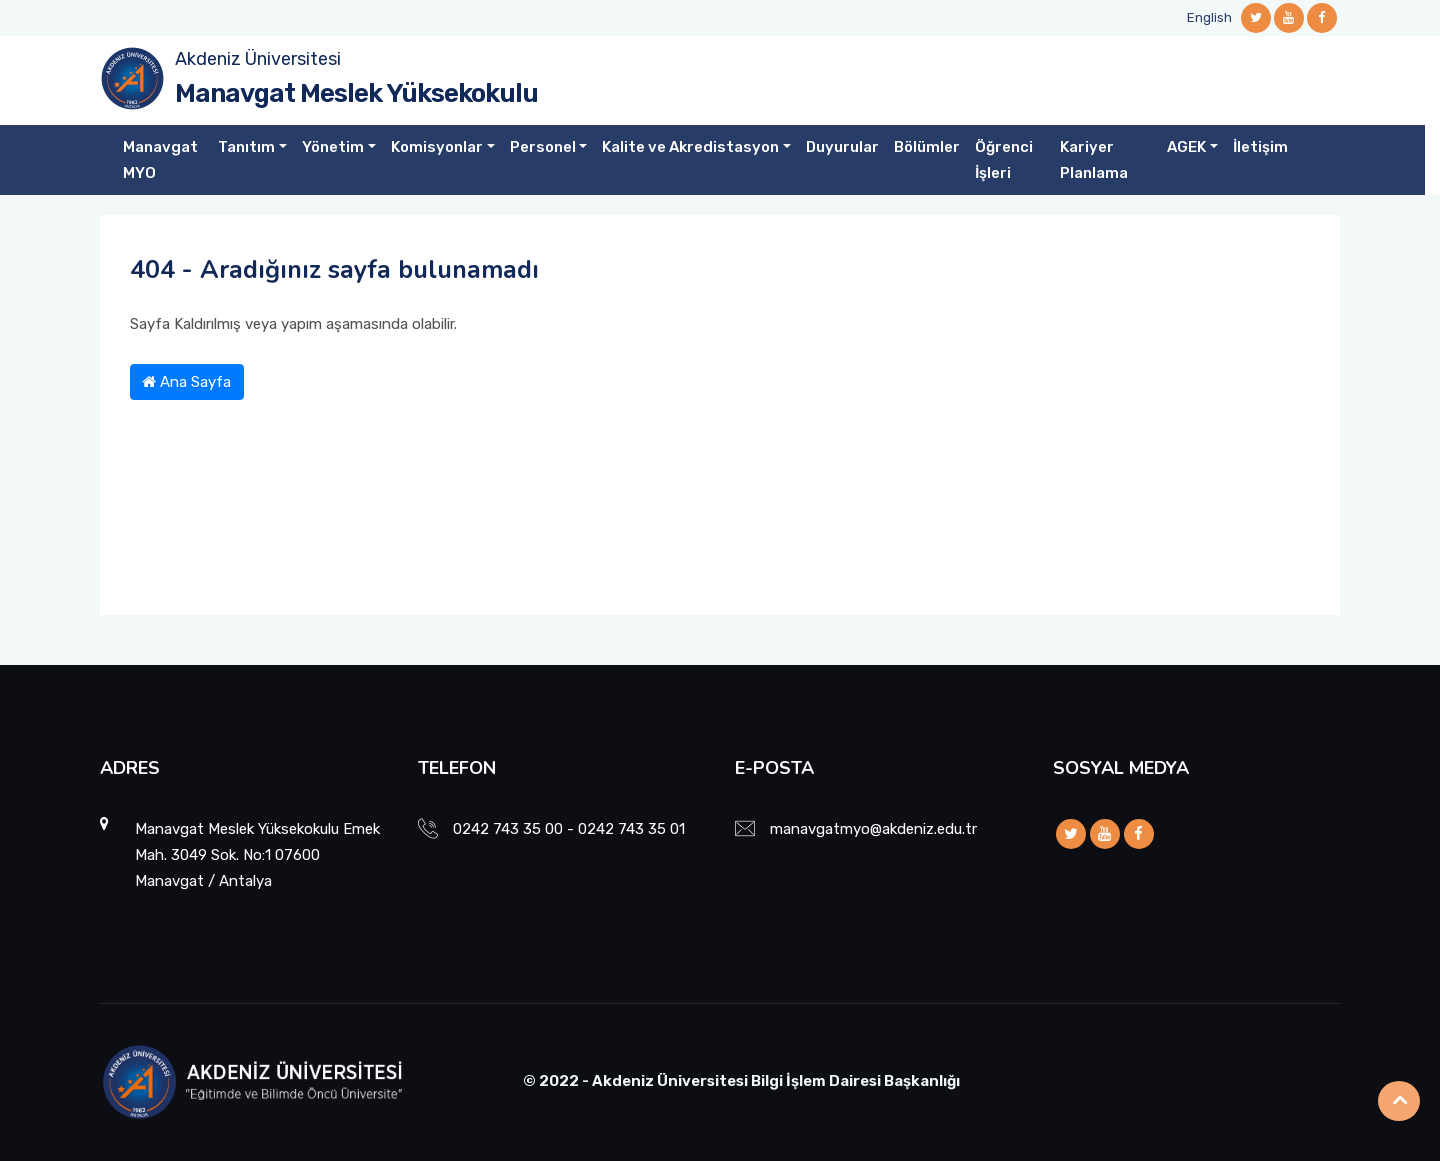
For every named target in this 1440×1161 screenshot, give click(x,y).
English (1209, 17)
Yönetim (333, 147)
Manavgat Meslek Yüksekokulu (356, 93)
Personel (543, 147)
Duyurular (842, 147)
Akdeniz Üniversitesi (258, 59)
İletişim (1260, 147)
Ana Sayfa (186, 382)
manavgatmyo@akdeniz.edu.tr (873, 829)
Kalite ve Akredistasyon (690, 147)
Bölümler (927, 147)
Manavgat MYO (160, 160)
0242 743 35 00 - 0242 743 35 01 (569, 829)
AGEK (1186, 147)
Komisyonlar (437, 147)
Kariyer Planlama (1094, 160)
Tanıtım (246, 147)
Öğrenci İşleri (1004, 160)
